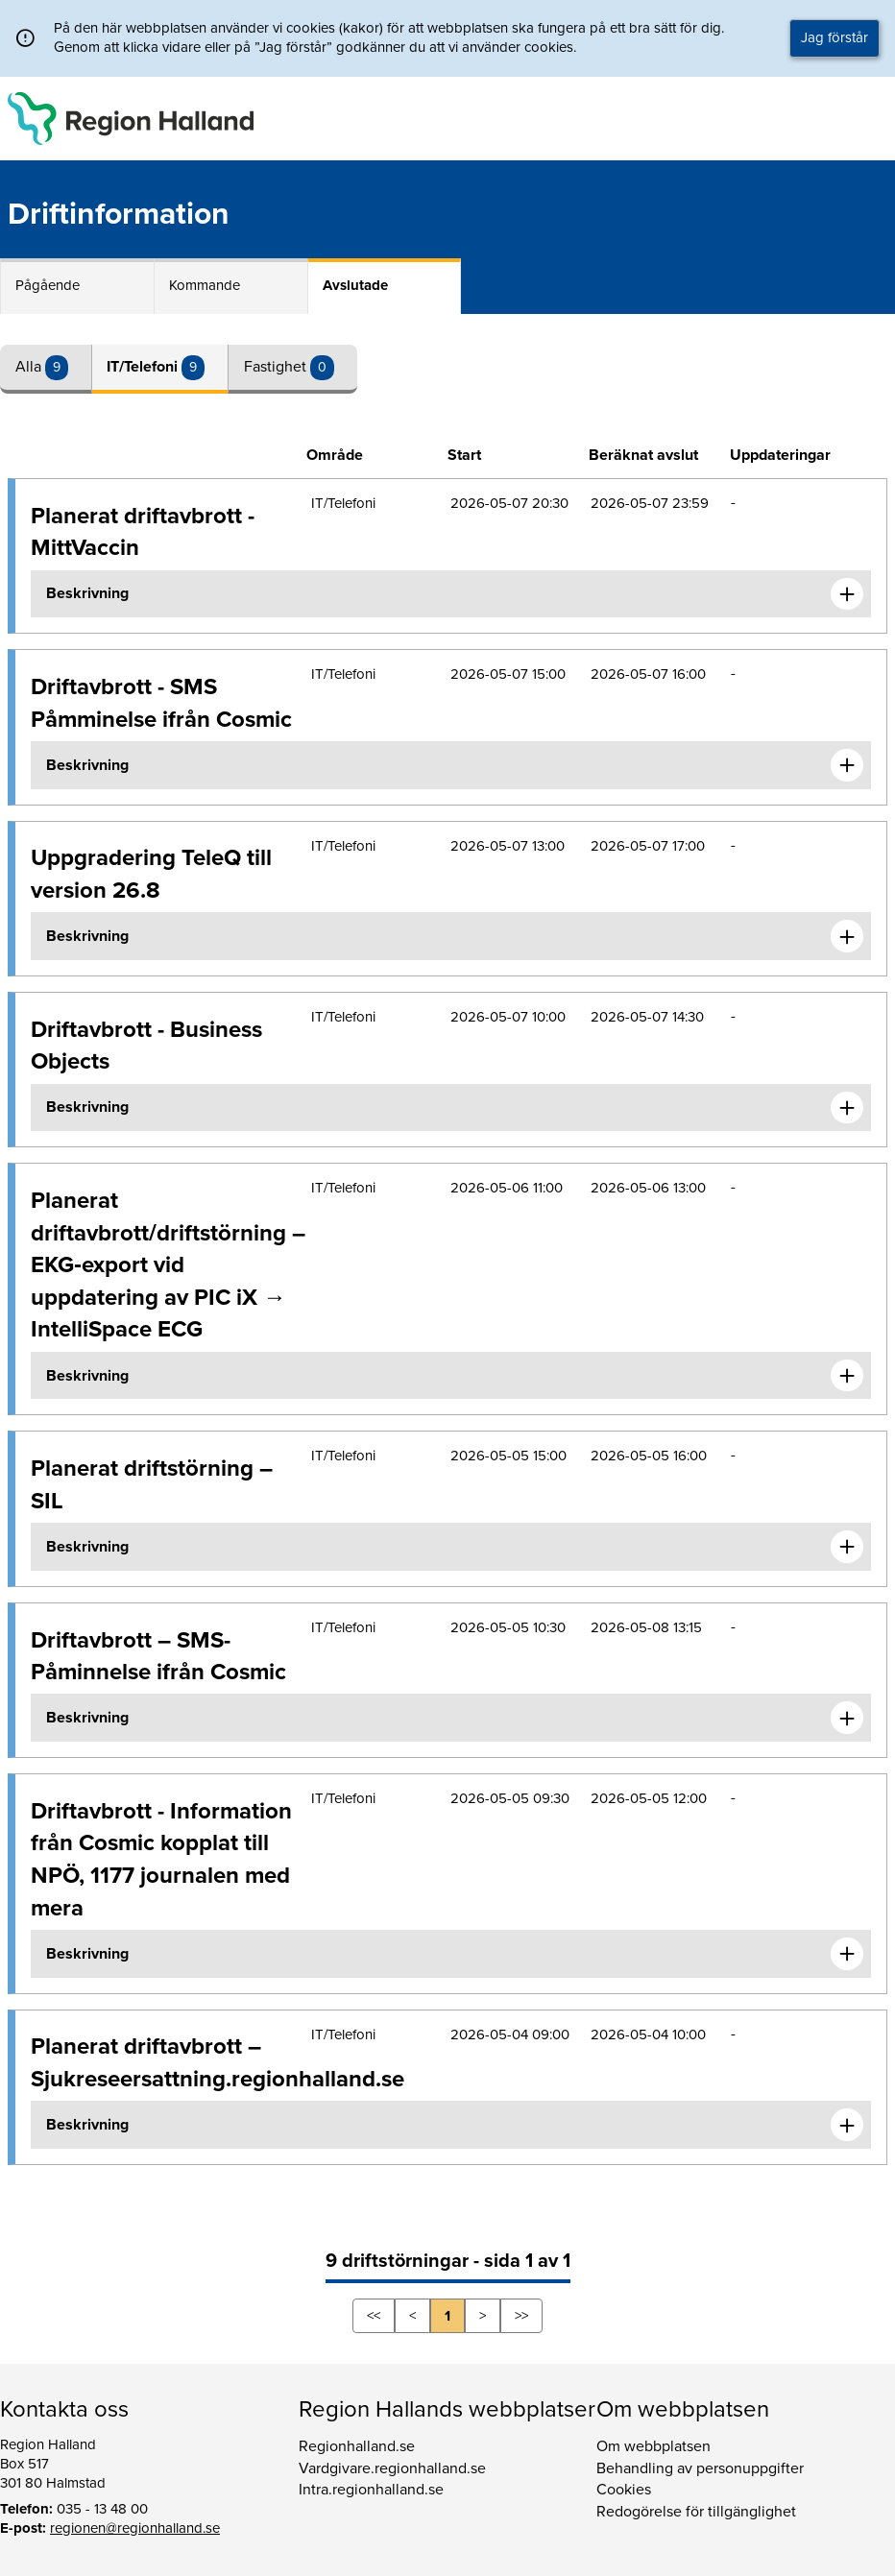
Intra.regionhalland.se (371, 2489)
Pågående (47, 285)
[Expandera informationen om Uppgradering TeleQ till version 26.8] (847, 936)
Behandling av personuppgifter (700, 2468)
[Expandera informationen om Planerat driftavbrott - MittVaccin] (847, 594)
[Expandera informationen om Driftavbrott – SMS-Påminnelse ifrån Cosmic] (847, 1717)
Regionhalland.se (357, 2446)
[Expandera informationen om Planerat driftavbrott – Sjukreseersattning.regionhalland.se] (847, 2124)
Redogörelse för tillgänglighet (696, 2511)
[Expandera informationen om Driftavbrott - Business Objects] (847, 1108)
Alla (30, 366)
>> (521, 2315)
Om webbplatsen (653, 2446)
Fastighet (277, 366)
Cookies (623, 2489)
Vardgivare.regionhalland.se (392, 2468)
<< (373, 2315)
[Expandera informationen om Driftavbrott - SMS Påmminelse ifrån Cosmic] (847, 765)
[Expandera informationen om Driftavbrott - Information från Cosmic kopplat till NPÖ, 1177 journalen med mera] (847, 1954)
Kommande (204, 285)
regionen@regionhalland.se (135, 2528)
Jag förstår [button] (834, 37)
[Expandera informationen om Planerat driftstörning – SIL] (847, 1546)
